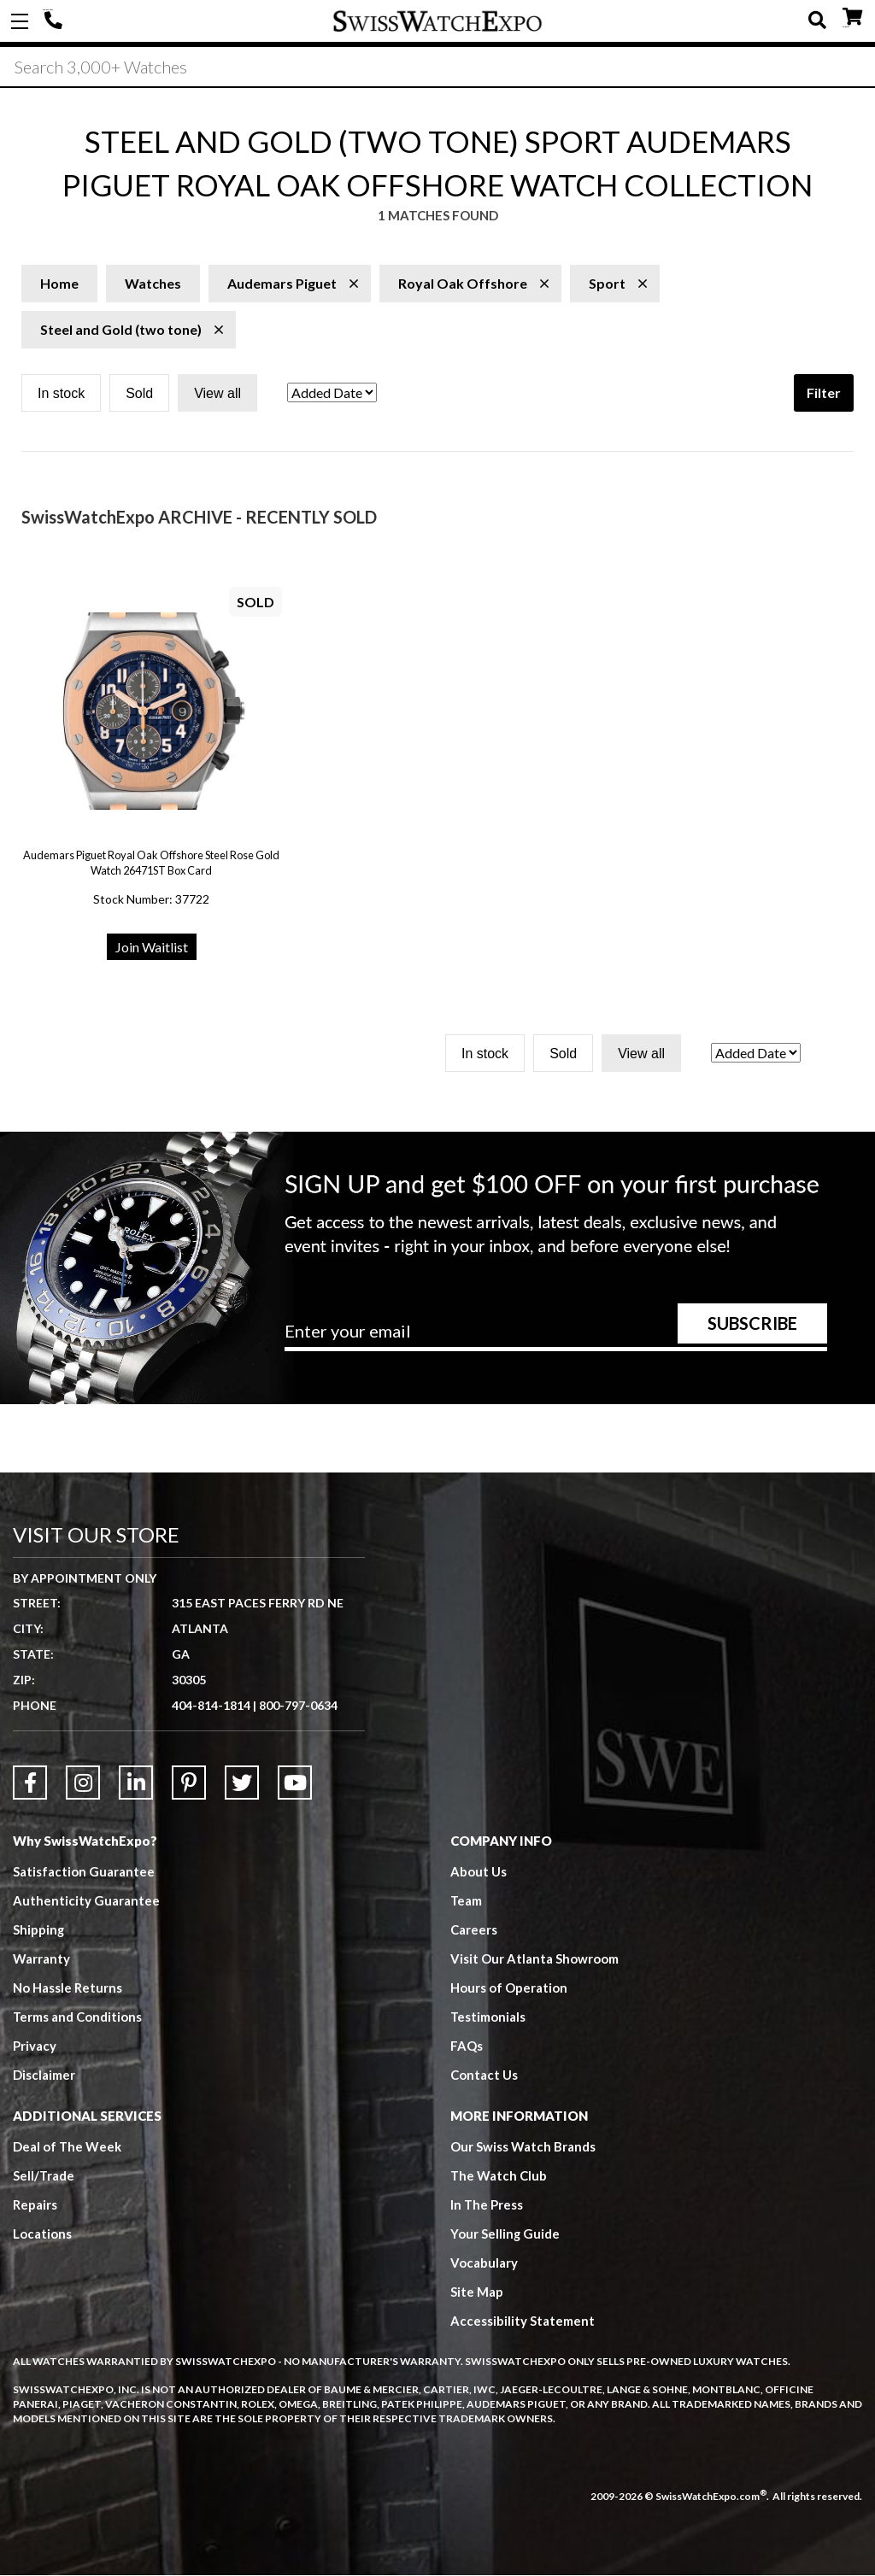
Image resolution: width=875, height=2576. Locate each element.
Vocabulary (484, 2264)
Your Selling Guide (505, 2235)
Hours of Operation (508, 1989)
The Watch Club (499, 2177)
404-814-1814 (55, 21)
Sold (139, 395)
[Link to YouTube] (295, 1784)
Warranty (41, 1960)
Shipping (39, 1931)
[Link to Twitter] (242, 1784)
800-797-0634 (298, 1707)
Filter (824, 394)
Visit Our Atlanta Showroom (534, 1960)
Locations (42, 2235)
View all (217, 395)
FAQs (466, 2047)
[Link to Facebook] (30, 1784)
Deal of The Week (67, 2148)
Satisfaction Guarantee (84, 1873)
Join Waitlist (151, 948)
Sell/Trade (44, 2177)
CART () (852, 17)
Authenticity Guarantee (86, 1902)
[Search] (437, 67)
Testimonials (488, 2018)
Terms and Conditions (78, 2018)
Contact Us (484, 2076)
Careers (473, 1931)
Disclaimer (44, 2076)
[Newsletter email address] (556, 1338)
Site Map (476, 2293)
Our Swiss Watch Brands (523, 2148)
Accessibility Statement (522, 2322)
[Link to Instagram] (83, 1784)
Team (466, 1902)
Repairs (35, 2206)
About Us (478, 1873)
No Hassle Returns (67, 1989)
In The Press (487, 2206)
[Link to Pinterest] (189, 1784)
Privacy (34, 2047)
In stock (61, 395)
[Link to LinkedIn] (136, 1784)
